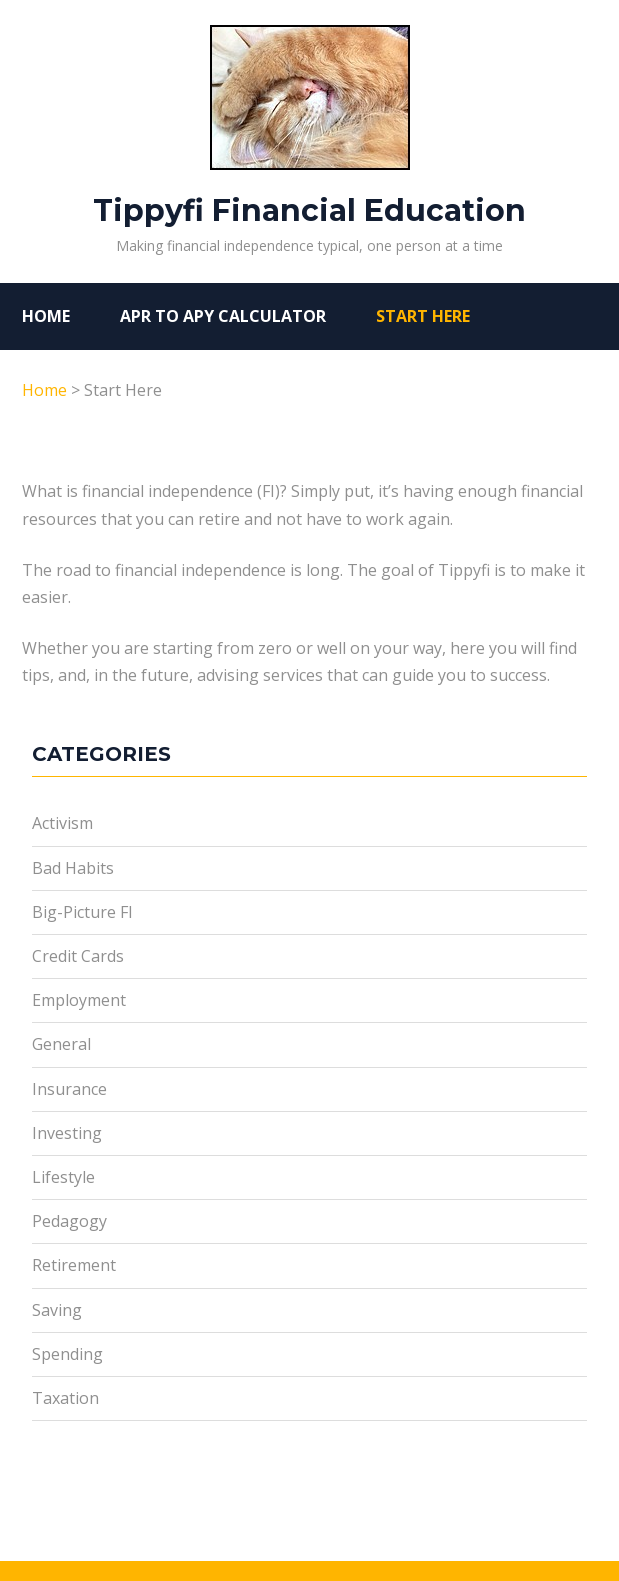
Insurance (69, 1089)
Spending (67, 1354)
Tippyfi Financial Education (309, 127)
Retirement (74, 1265)
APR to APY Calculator (223, 316)
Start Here (423, 316)
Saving (57, 1310)
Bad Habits (73, 868)
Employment (79, 1000)
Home (46, 316)
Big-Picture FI (82, 912)
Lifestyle (63, 1177)
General (61, 1044)
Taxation (65, 1398)
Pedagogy (69, 1221)
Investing (67, 1133)
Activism (62, 823)
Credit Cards (78, 956)
